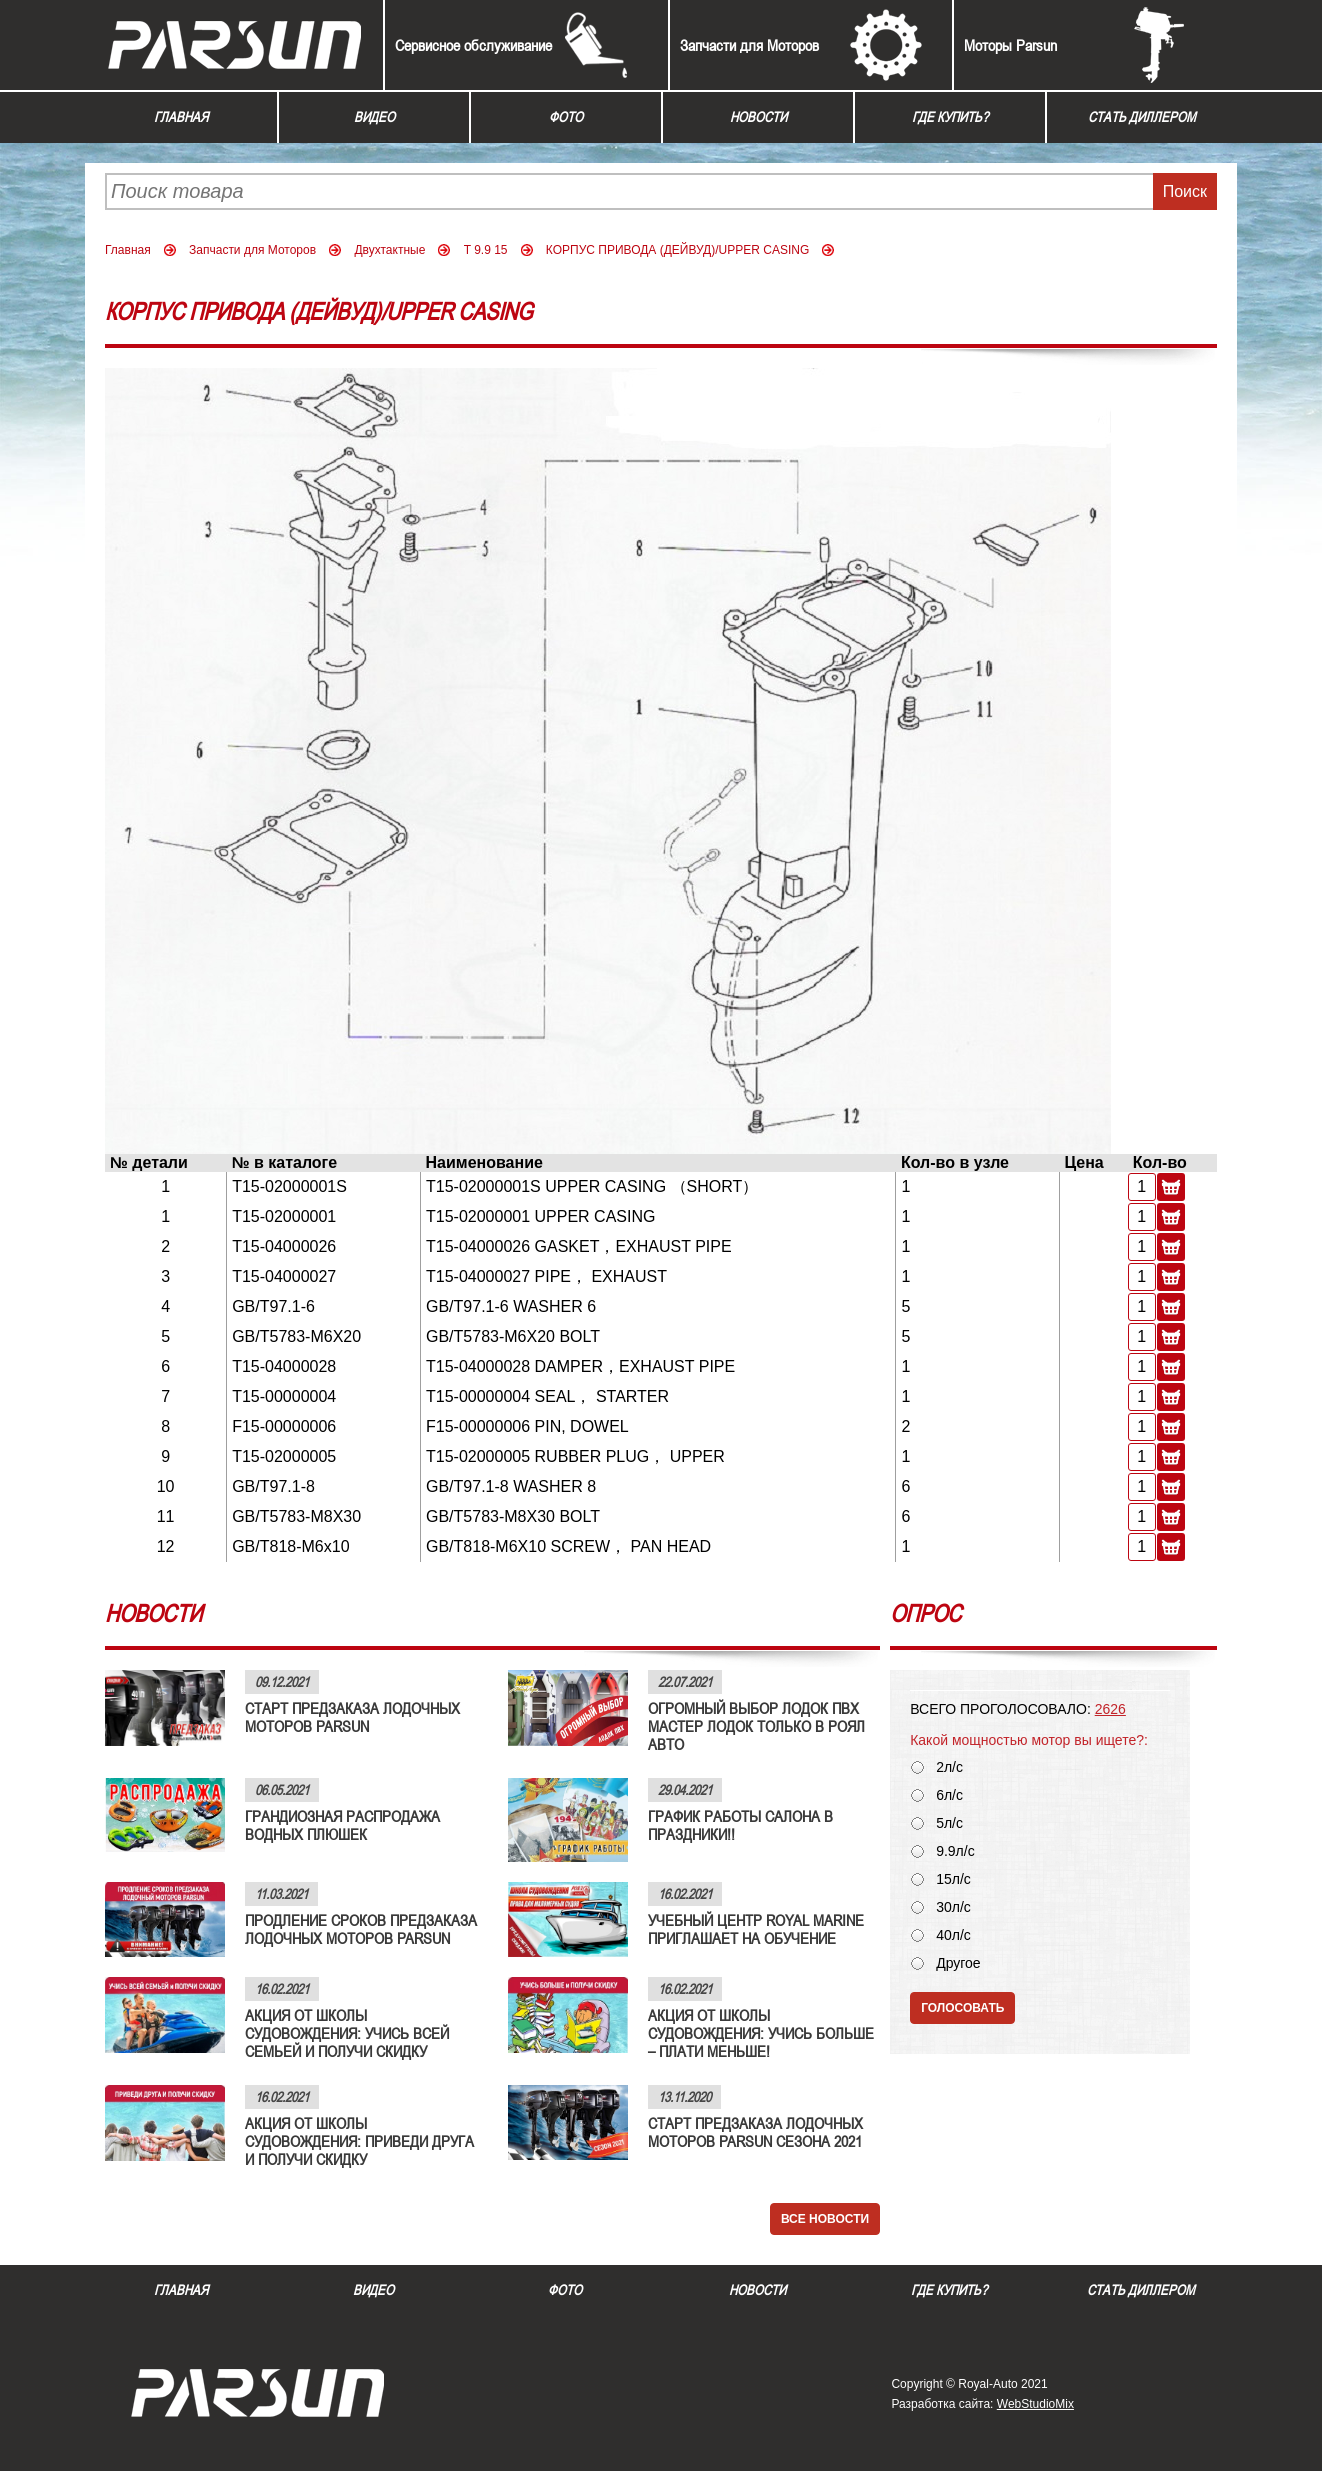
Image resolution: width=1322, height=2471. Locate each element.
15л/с (953, 1879)
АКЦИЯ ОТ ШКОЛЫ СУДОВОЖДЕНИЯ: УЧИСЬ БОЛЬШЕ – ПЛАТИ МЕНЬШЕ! (761, 2033)
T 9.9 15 (486, 250)
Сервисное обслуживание (473, 45)
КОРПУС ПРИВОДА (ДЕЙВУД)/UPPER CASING (677, 250)
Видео (374, 117)
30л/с (953, 1907)
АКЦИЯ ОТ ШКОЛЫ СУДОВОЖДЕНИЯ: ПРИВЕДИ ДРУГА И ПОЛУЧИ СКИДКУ (359, 2141)
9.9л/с (955, 1851)
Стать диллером (1142, 117)
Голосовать (962, 2008)
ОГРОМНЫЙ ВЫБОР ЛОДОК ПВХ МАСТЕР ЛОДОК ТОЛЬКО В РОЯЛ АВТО (756, 1726)
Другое (958, 1963)
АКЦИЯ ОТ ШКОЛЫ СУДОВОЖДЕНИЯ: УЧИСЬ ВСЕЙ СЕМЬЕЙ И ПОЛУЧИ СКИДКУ (347, 2033)
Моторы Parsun (1010, 45)
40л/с (953, 1935)
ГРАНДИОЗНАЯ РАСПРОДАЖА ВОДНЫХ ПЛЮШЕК (342, 1825)
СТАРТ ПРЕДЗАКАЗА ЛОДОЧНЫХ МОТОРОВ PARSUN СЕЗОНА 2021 (755, 2132)
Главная (181, 117)
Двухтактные (389, 250)
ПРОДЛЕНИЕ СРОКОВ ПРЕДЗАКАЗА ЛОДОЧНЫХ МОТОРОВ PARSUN (361, 1929)
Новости (758, 117)
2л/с (949, 1767)
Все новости (825, 2219)
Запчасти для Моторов (749, 45)
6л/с (949, 1795)
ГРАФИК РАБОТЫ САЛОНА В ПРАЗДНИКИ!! (740, 1825)
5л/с (949, 1823)
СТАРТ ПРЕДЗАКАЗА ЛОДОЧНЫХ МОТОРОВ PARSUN (352, 1717)
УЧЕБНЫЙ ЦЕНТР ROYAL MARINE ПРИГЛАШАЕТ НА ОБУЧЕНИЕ (756, 1929)
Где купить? (950, 117)
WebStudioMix (1035, 2404)
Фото (566, 117)
